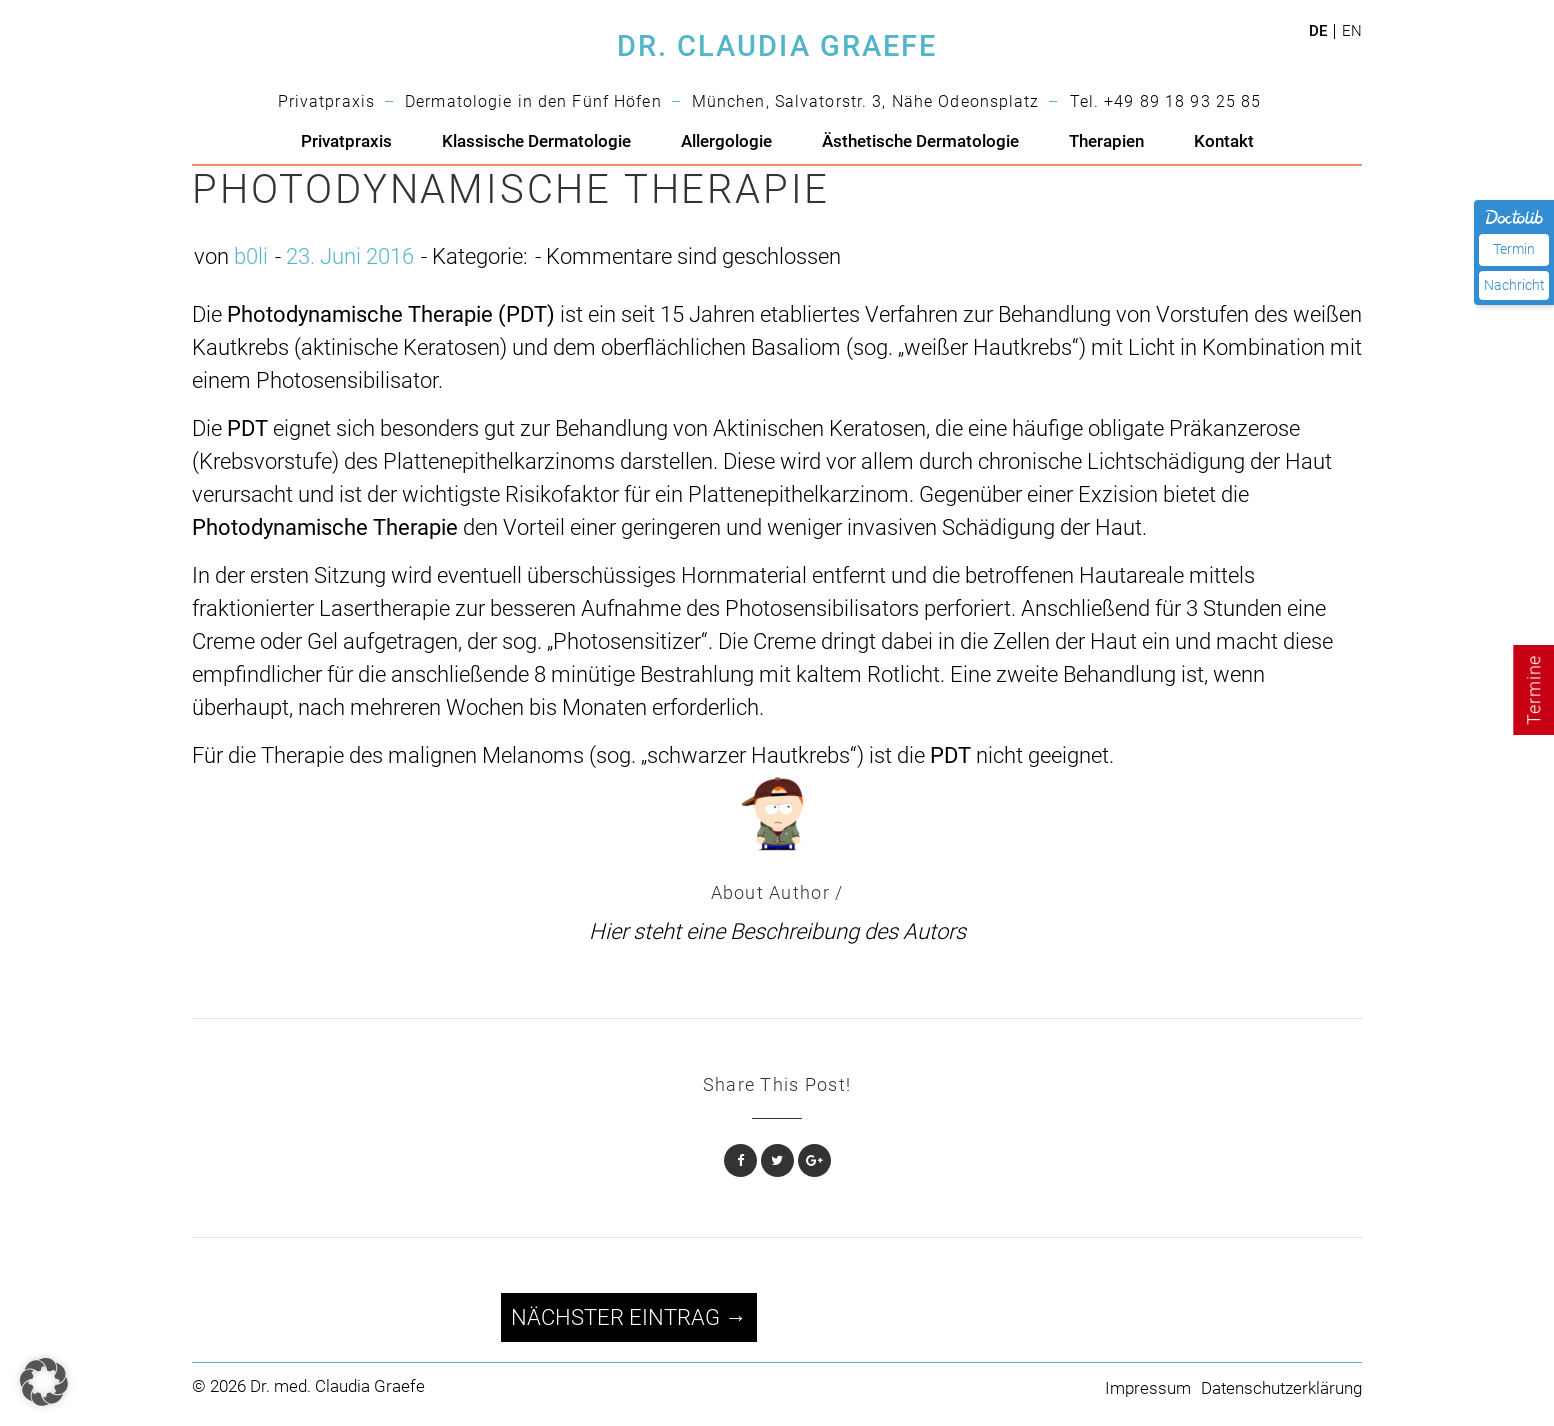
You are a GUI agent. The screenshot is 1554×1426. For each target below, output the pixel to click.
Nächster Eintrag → (629, 1317)
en (1352, 31)
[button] (44, 1382)
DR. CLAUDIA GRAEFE (777, 46)
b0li (251, 256)
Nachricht (1514, 285)
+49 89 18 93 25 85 (1182, 101)
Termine (1533, 690)
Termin (1514, 249)
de (1318, 31)
